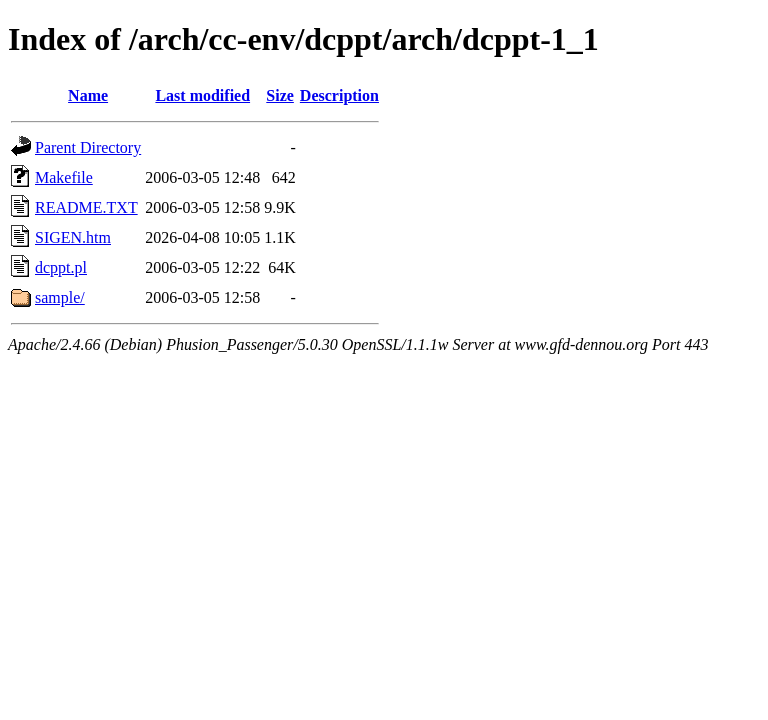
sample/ (60, 297)
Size (280, 95)
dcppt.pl (61, 267)
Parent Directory (88, 147)
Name (88, 95)
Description (339, 95)
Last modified (202, 95)
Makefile (64, 177)
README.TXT (86, 207)
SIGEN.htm (73, 237)
